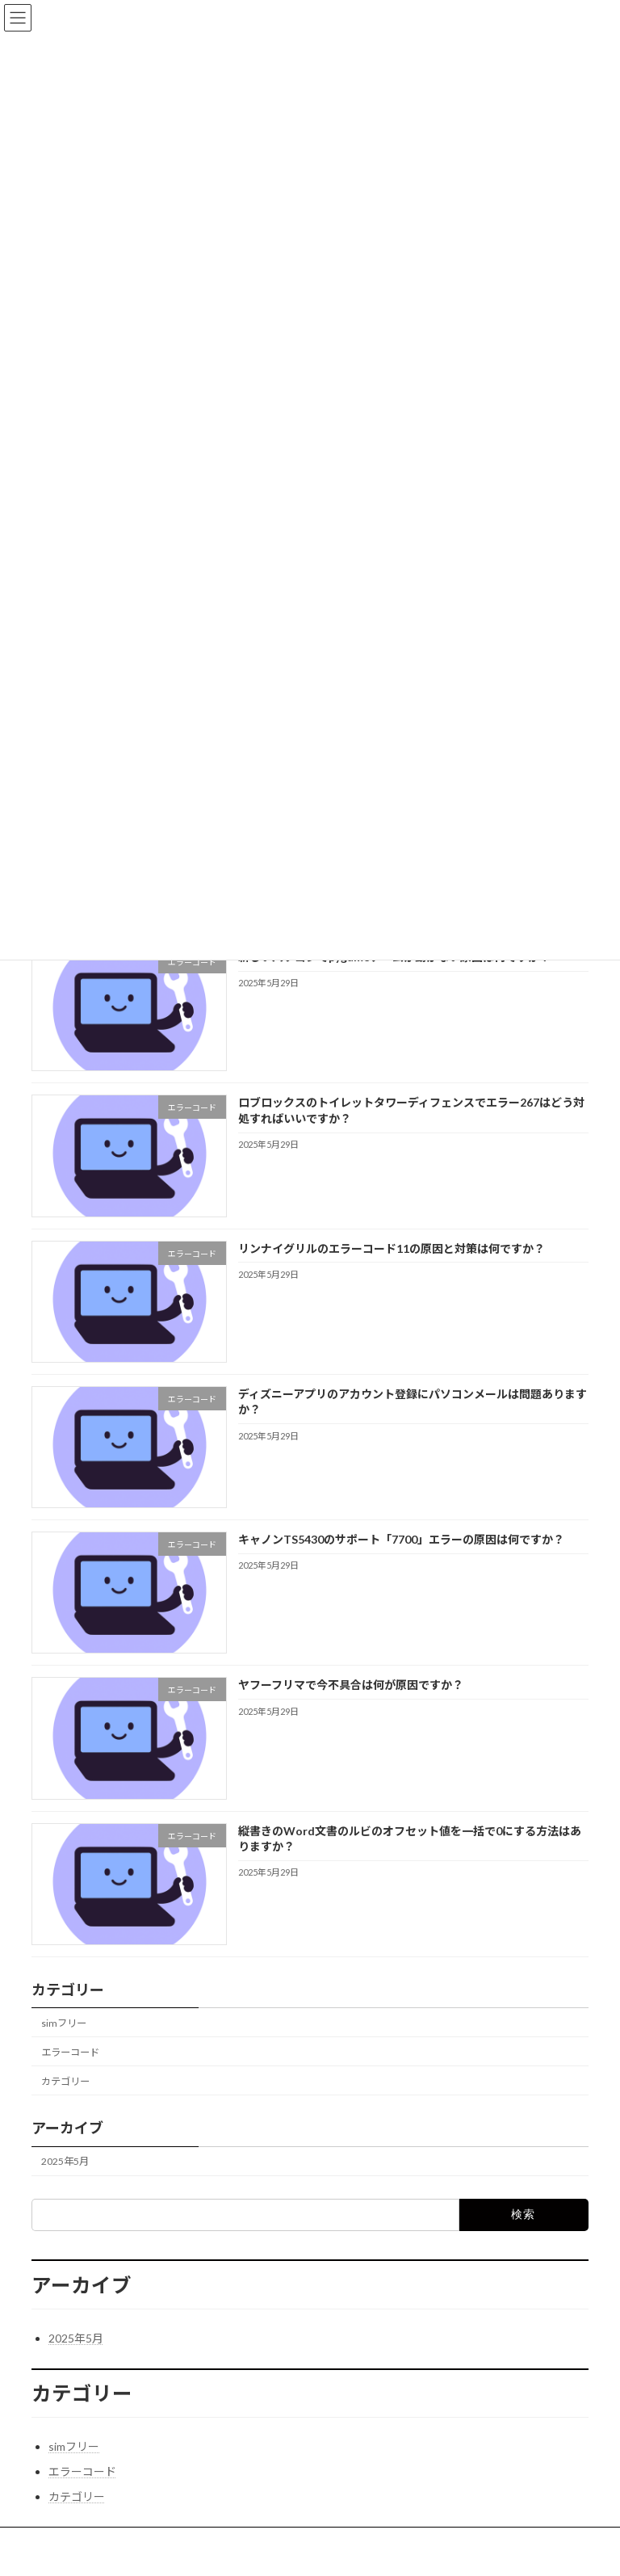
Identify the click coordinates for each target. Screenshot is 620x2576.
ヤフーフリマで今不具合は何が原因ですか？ (350, 1685)
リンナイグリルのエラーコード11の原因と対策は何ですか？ (391, 1248)
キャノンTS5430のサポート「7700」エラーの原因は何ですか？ (401, 1539)
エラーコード (70, 2052)
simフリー (63, 2023)
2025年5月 (65, 2161)
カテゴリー (65, 2081)
